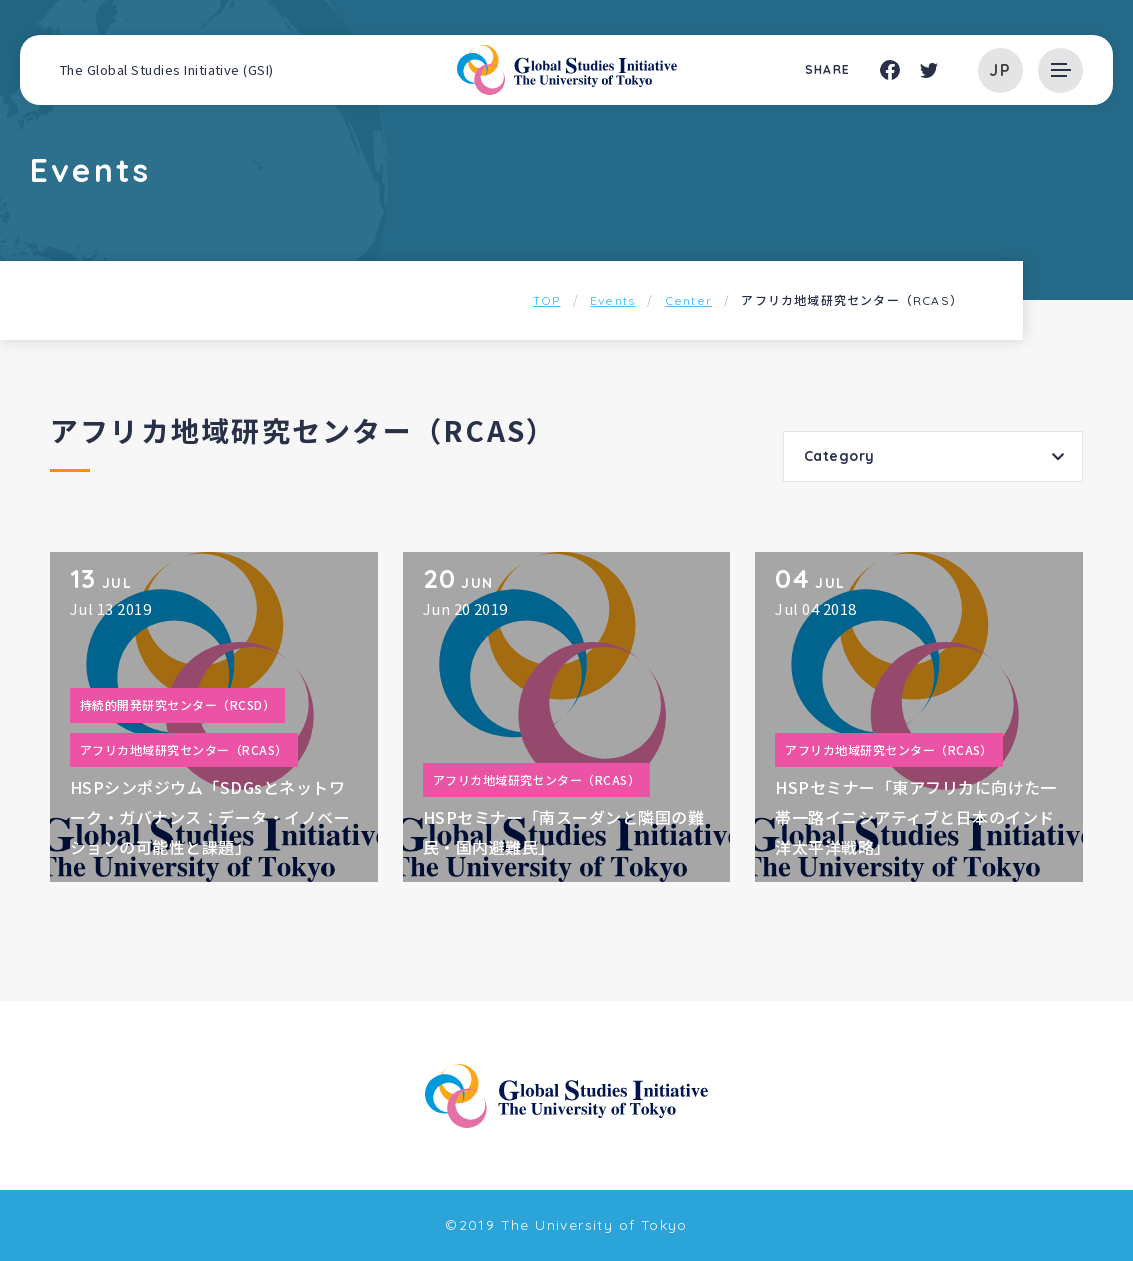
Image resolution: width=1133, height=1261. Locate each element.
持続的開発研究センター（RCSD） (177, 704)
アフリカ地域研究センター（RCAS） (184, 749)
